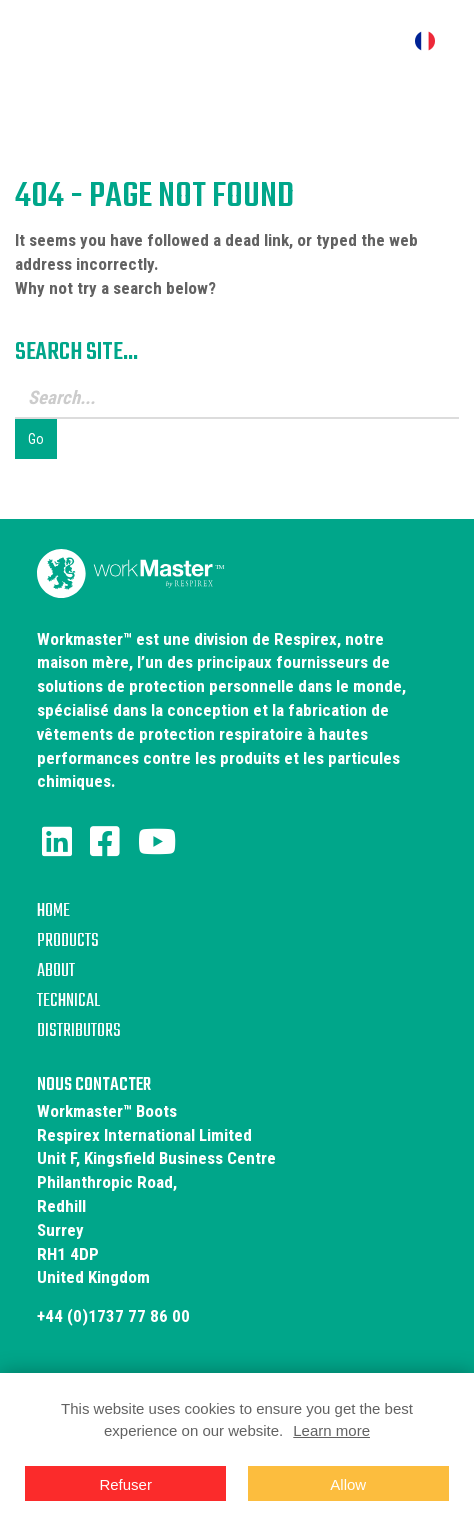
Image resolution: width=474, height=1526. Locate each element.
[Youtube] (157, 842)
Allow (348, 1484)
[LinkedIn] (57, 842)
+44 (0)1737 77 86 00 (113, 1316)
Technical (68, 1001)
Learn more (331, 1430)
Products (68, 941)
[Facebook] (105, 842)
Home (53, 911)
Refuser (125, 1484)
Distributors (79, 1031)
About (56, 971)
